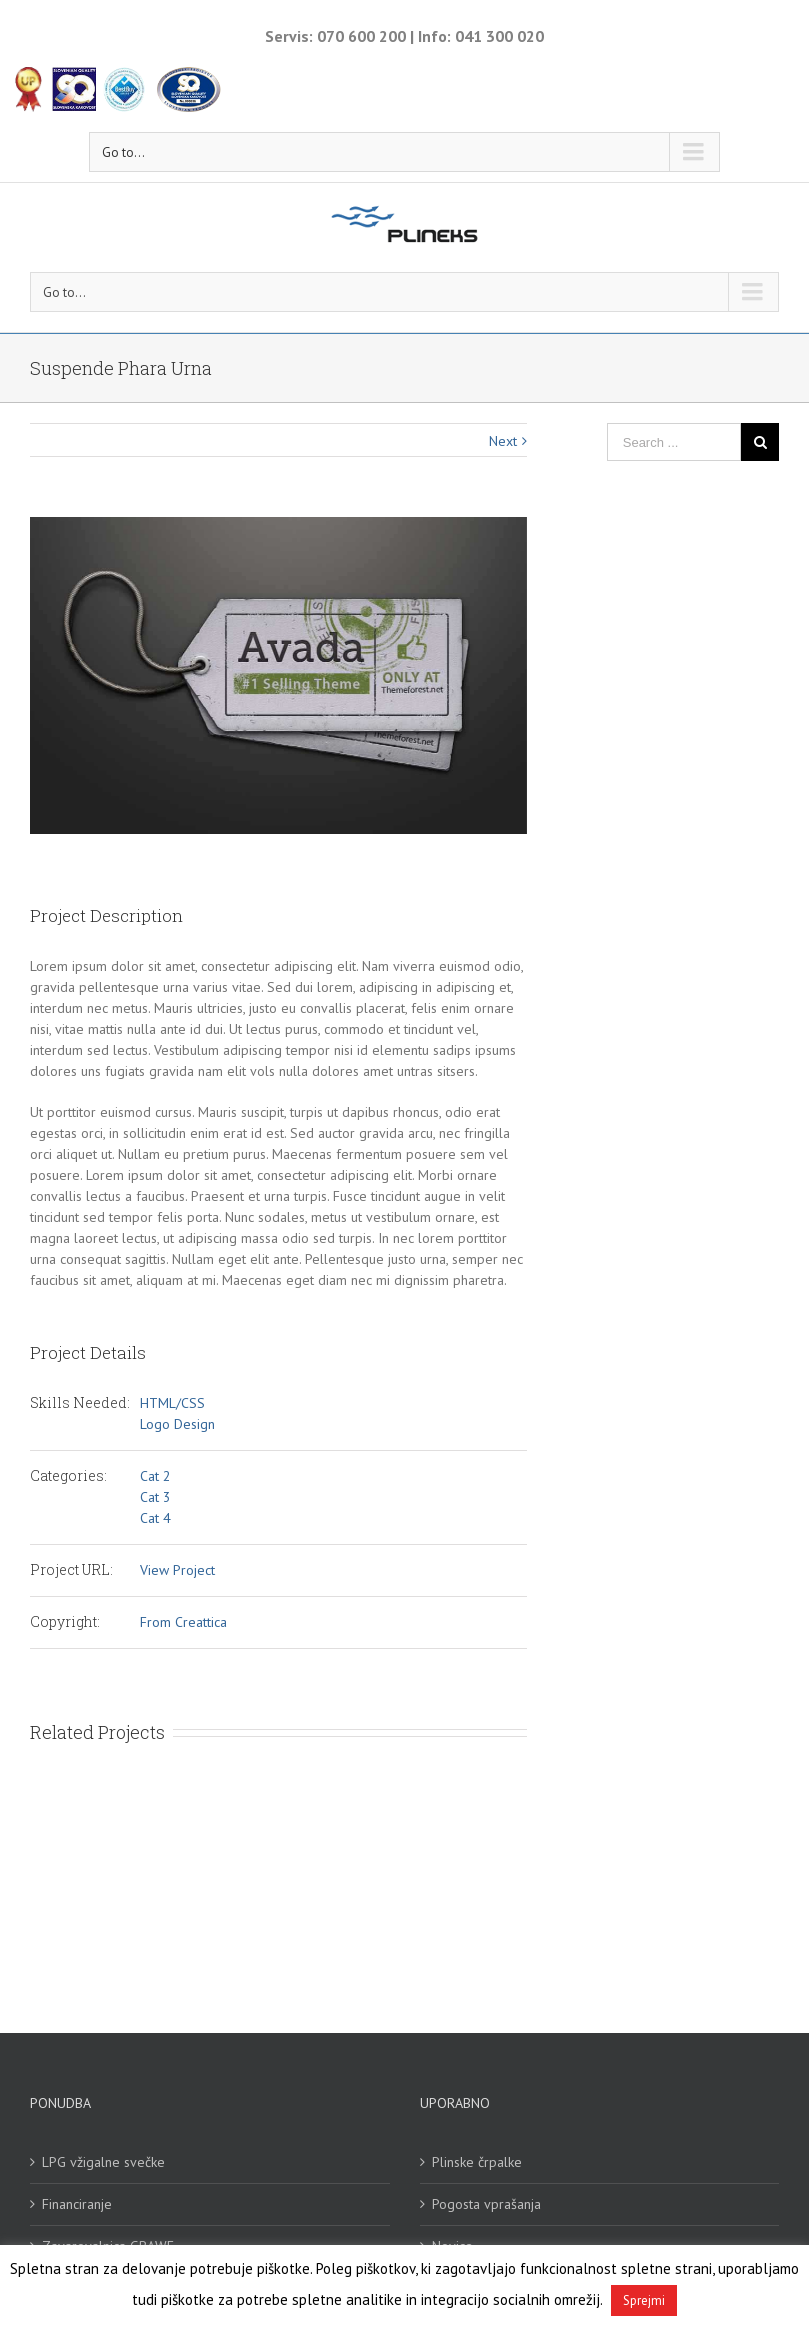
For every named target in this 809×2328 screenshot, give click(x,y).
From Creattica (183, 1622)
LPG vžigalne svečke (103, 2162)
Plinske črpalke (477, 2162)
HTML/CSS (172, 1403)
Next (503, 441)
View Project (177, 1570)
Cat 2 (155, 1476)
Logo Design (177, 1424)
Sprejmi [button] (644, 2300)
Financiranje (77, 2204)
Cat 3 (155, 1497)
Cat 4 (155, 1518)
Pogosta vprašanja (486, 2204)
